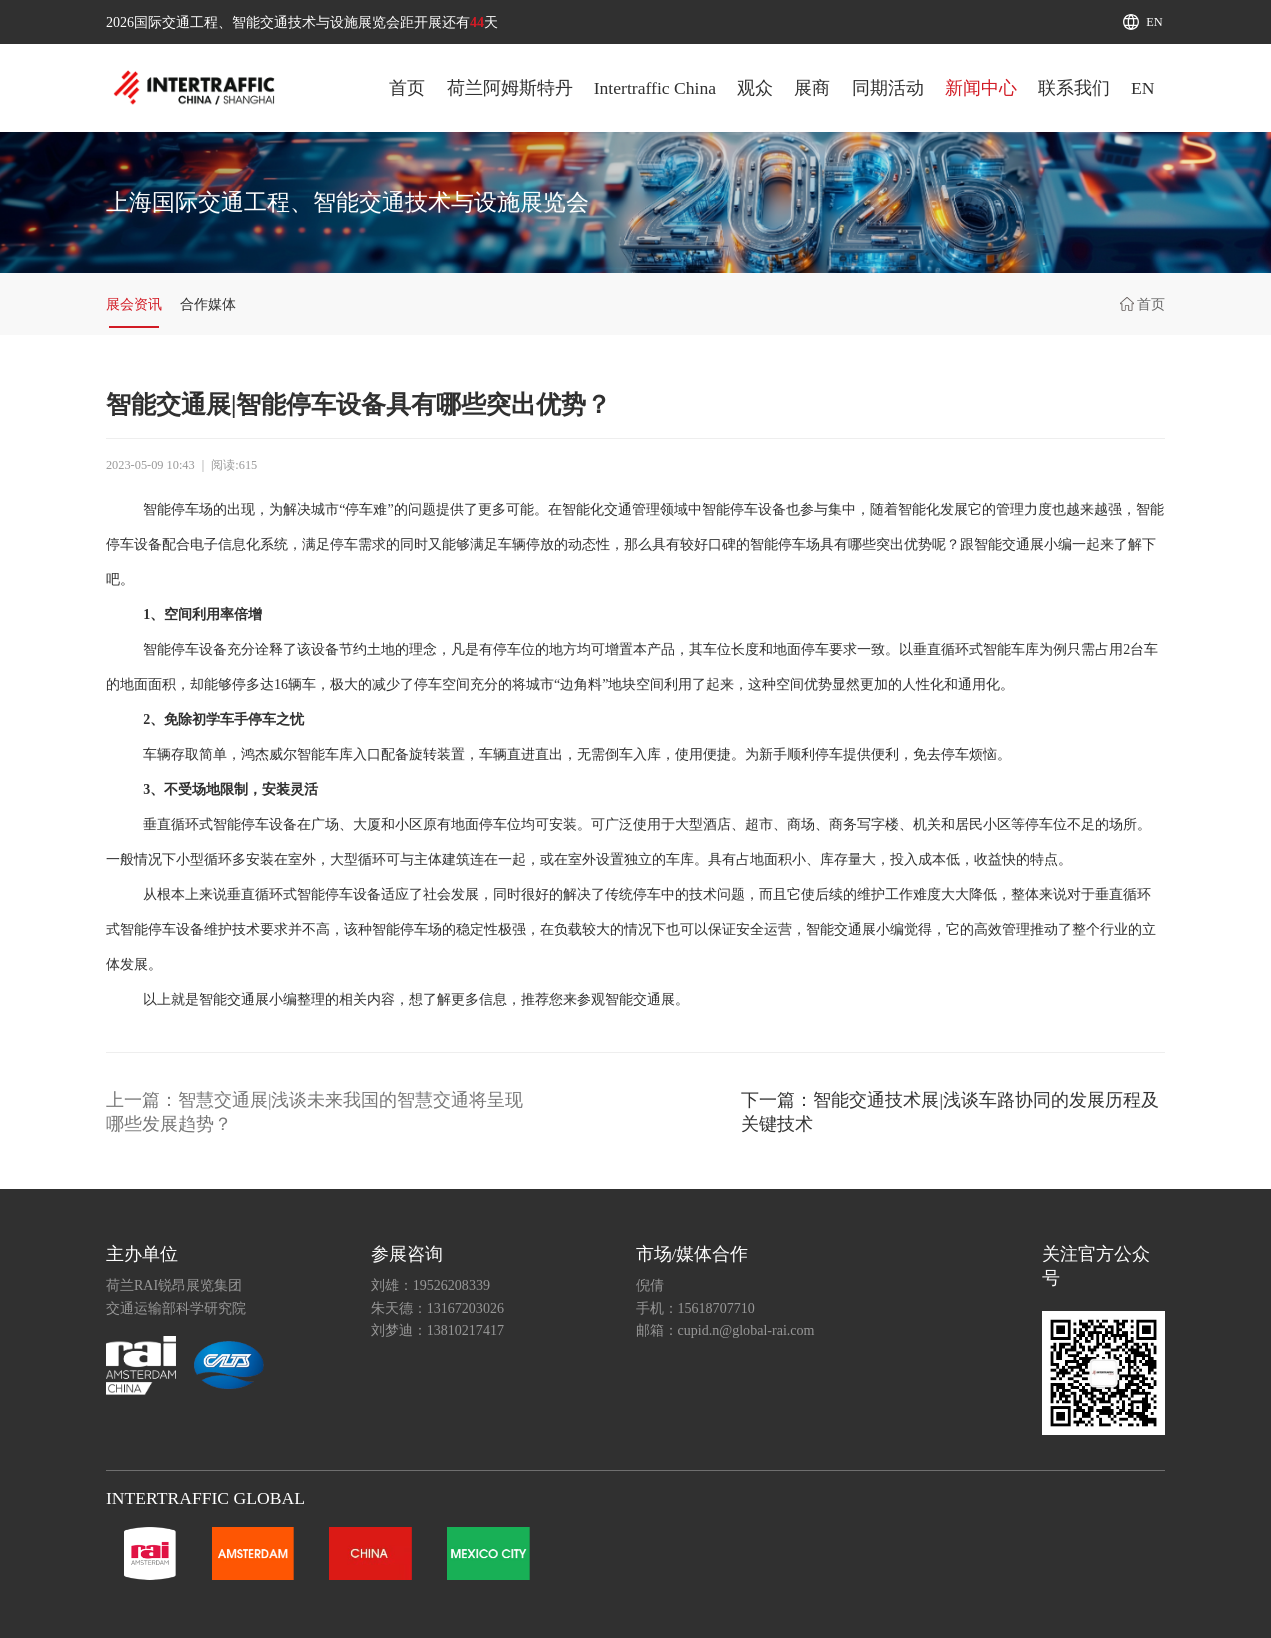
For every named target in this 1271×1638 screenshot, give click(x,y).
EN (1154, 22)
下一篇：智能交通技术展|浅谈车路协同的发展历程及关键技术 (950, 1112)
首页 (407, 88)
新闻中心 (981, 88)
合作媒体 (208, 304)
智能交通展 (1009, 544)
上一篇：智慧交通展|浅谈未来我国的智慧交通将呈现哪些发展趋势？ (315, 1112)
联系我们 (1074, 88)
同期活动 (888, 88)
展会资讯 (134, 304)
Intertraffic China (655, 88)
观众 (755, 88)
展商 (812, 88)
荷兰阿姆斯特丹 (510, 88)
